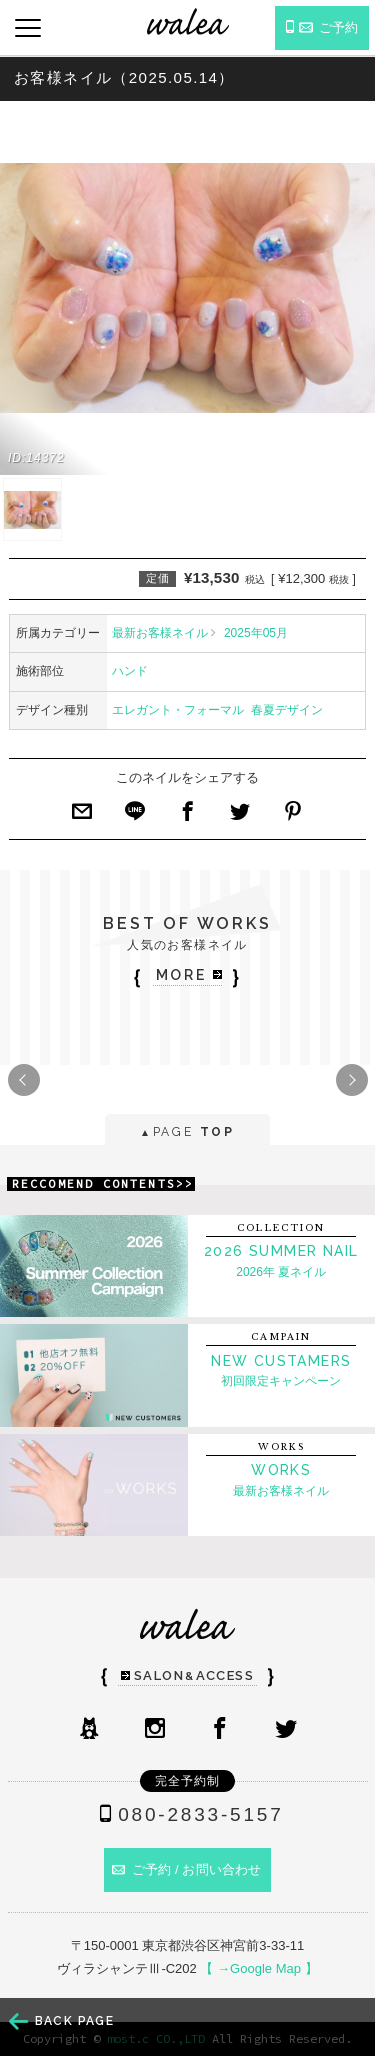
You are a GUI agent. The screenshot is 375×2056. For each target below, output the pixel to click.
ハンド (130, 671)
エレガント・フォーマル (178, 710)
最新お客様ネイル (160, 633)
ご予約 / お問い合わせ (187, 1869)
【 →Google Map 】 (258, 1968)
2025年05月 (256, 633)
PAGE (187, 1133)
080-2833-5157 (187, 1814)
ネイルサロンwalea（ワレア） (188, 21)
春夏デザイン (287, 710)
